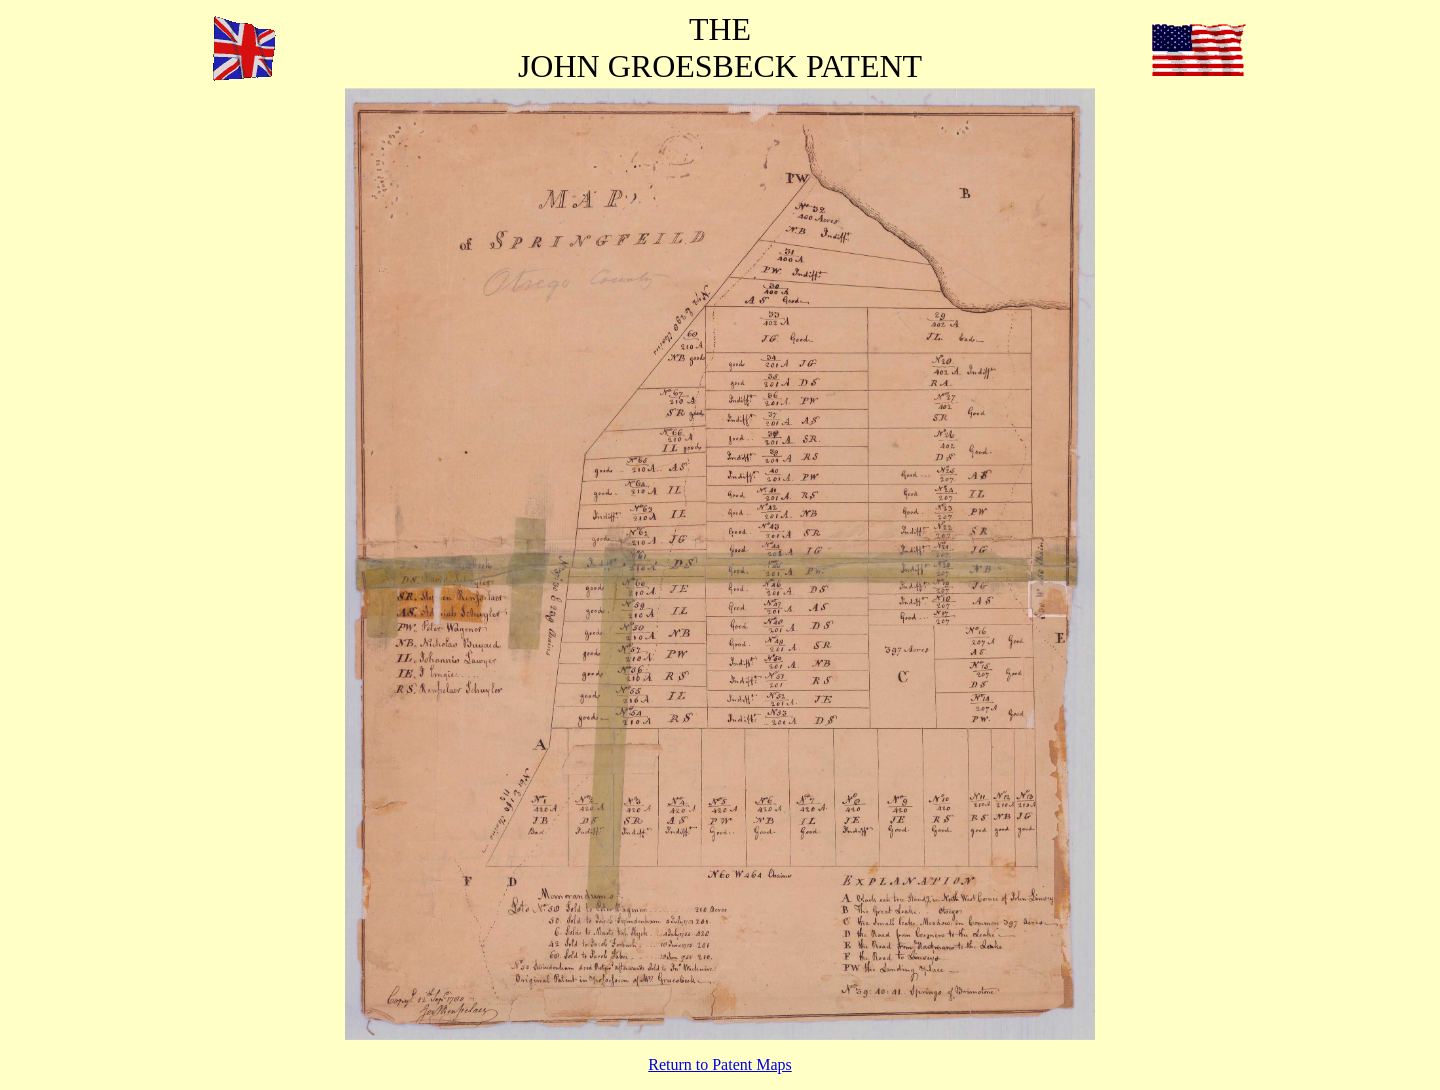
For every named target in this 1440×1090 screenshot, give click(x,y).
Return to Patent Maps (720, 1064)
